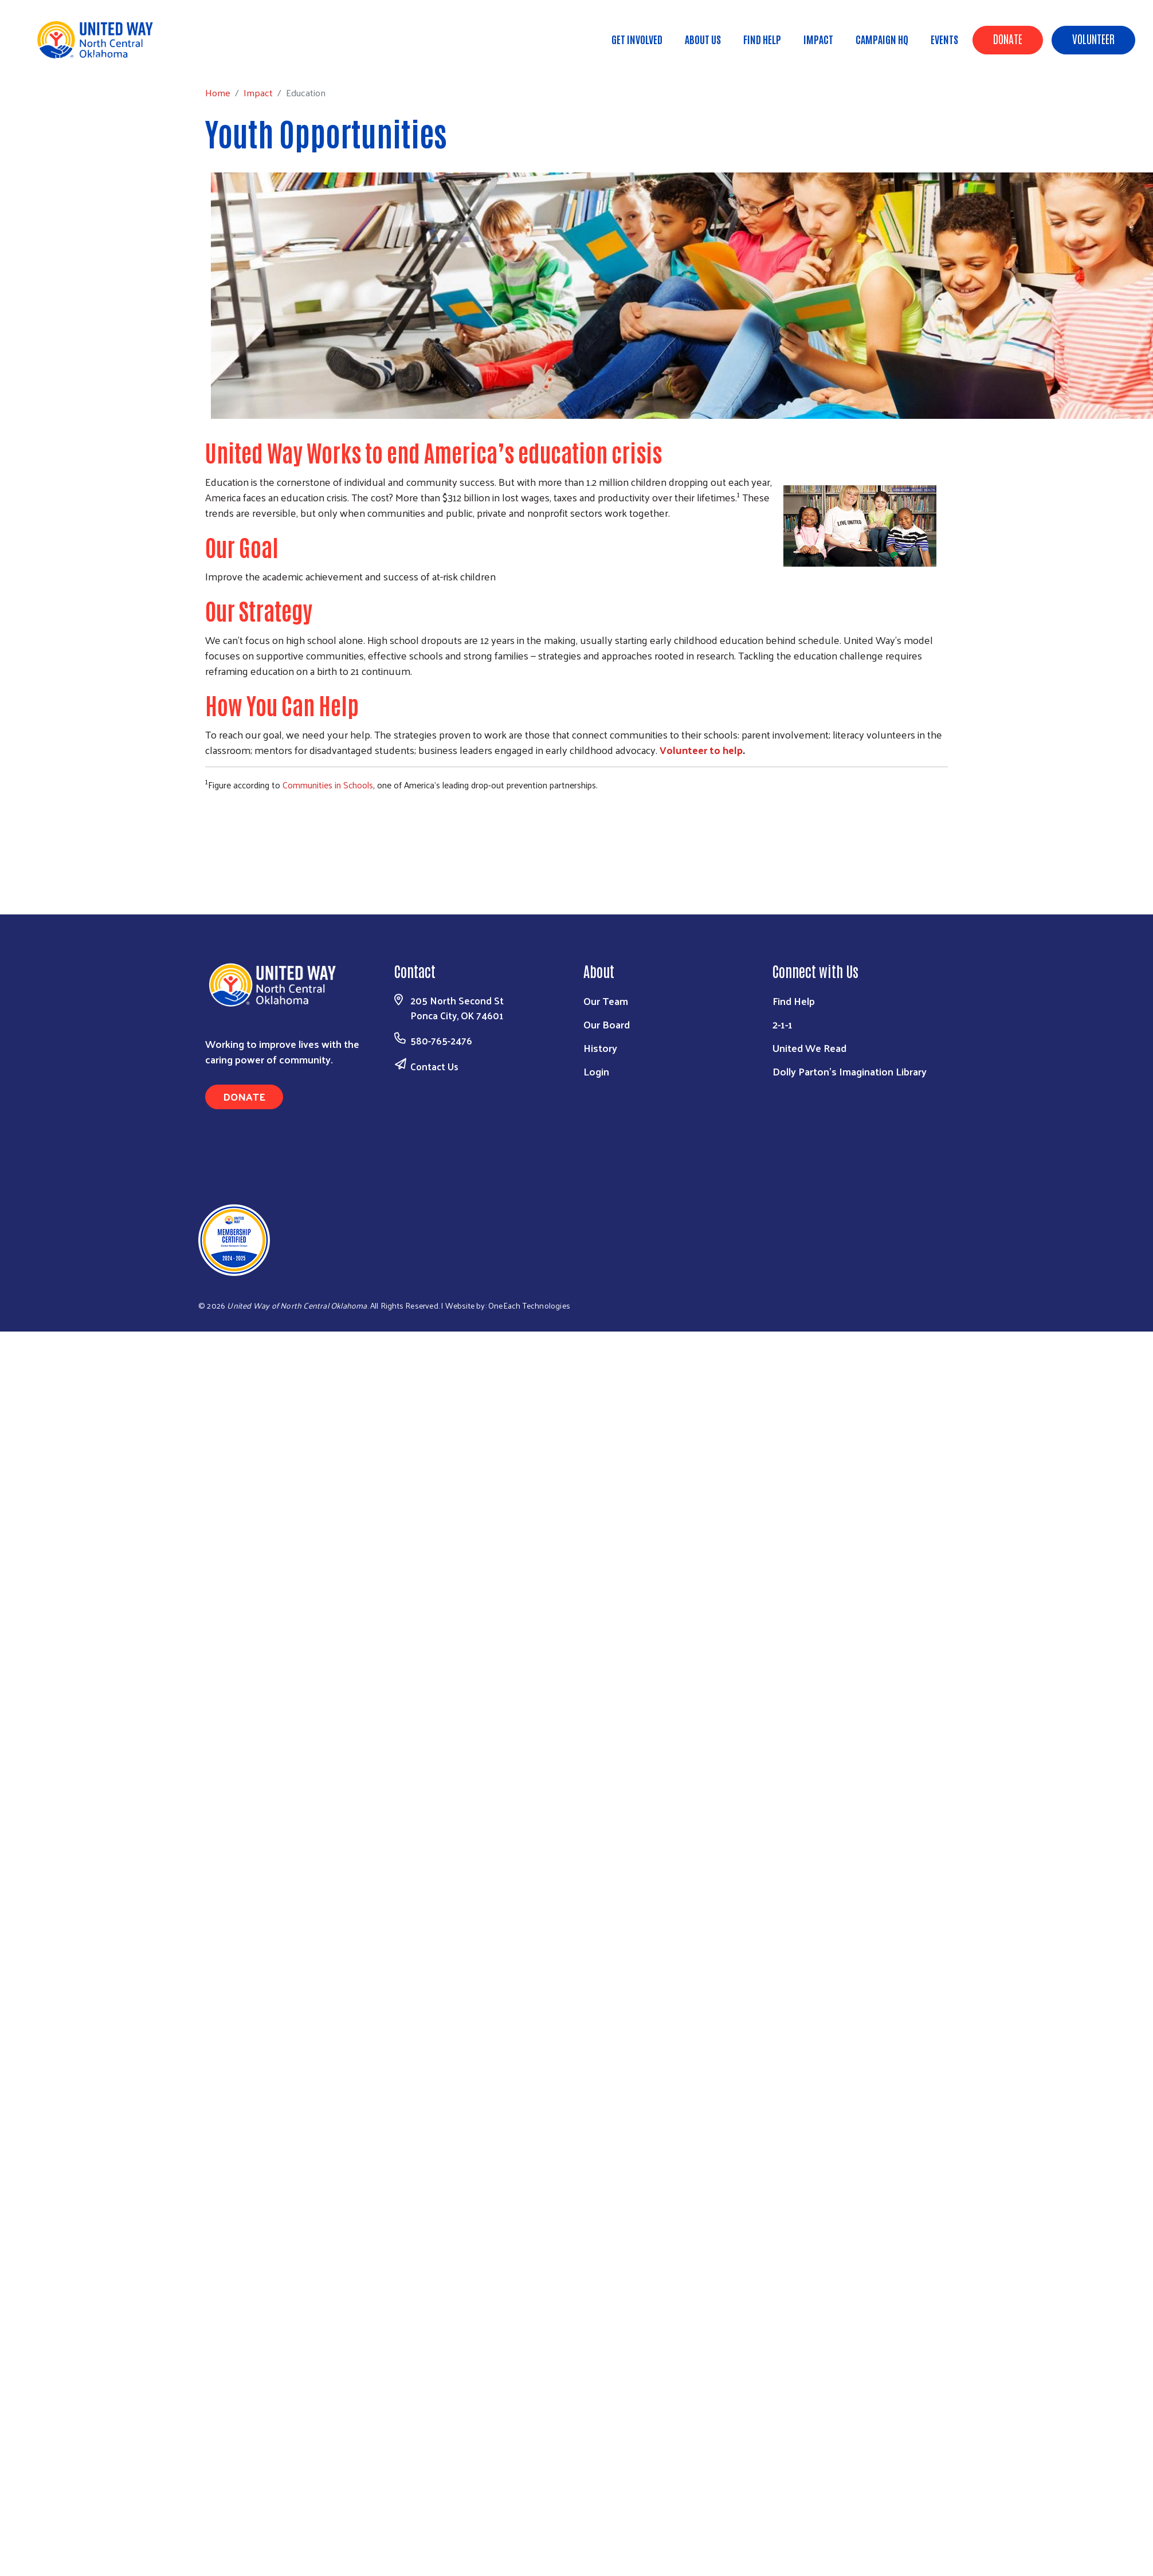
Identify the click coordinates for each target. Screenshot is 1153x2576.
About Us (703, 39)
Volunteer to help (701, 749)
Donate (1007, 38)
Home (67, 57)
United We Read (809, 1048)
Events (944, 39)
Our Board (606, 1024)
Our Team (605, 1001)
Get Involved (636, 39)
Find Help (762, 39)
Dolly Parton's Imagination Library (849, 1071)
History (600, 1048)
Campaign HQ (882, 39)
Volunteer (1093, 38)
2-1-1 (782, 1024)
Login (596, 1071)
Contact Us (434, 1066)
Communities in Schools (328, 784)
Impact (818, 39)
